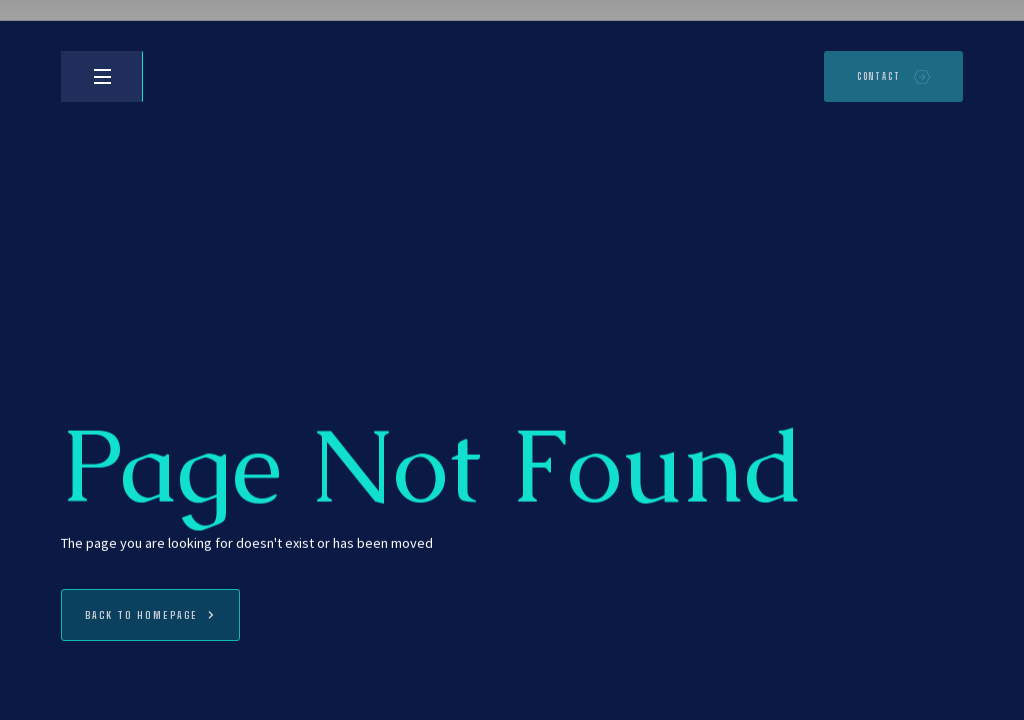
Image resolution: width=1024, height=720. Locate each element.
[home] (191, 76)
